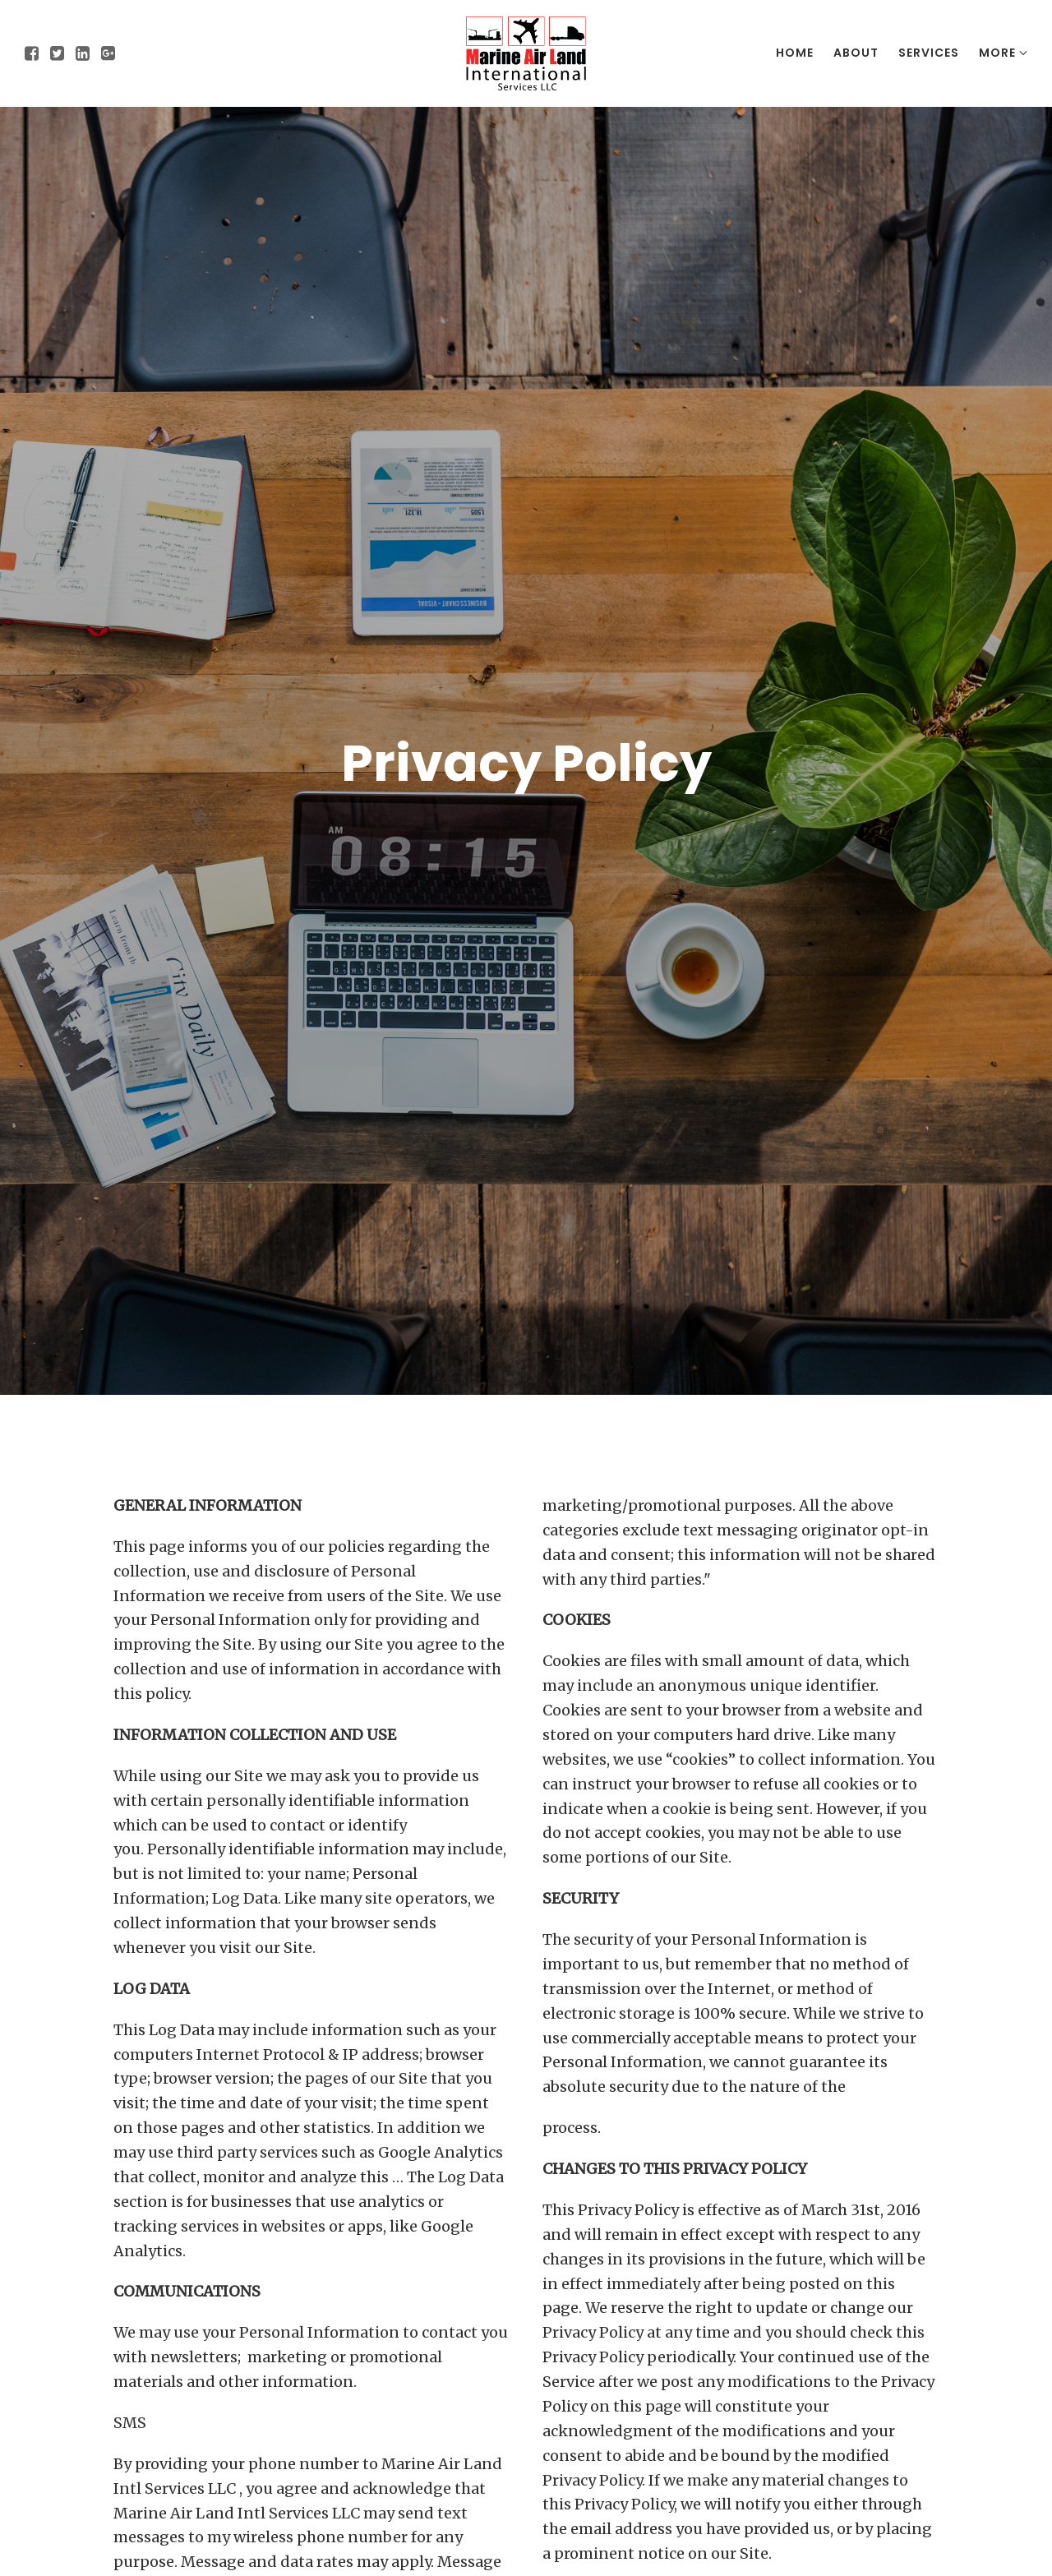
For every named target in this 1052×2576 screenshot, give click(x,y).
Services (928, 52)
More (1003, 52)
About (856, 52)
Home (795, 52)
